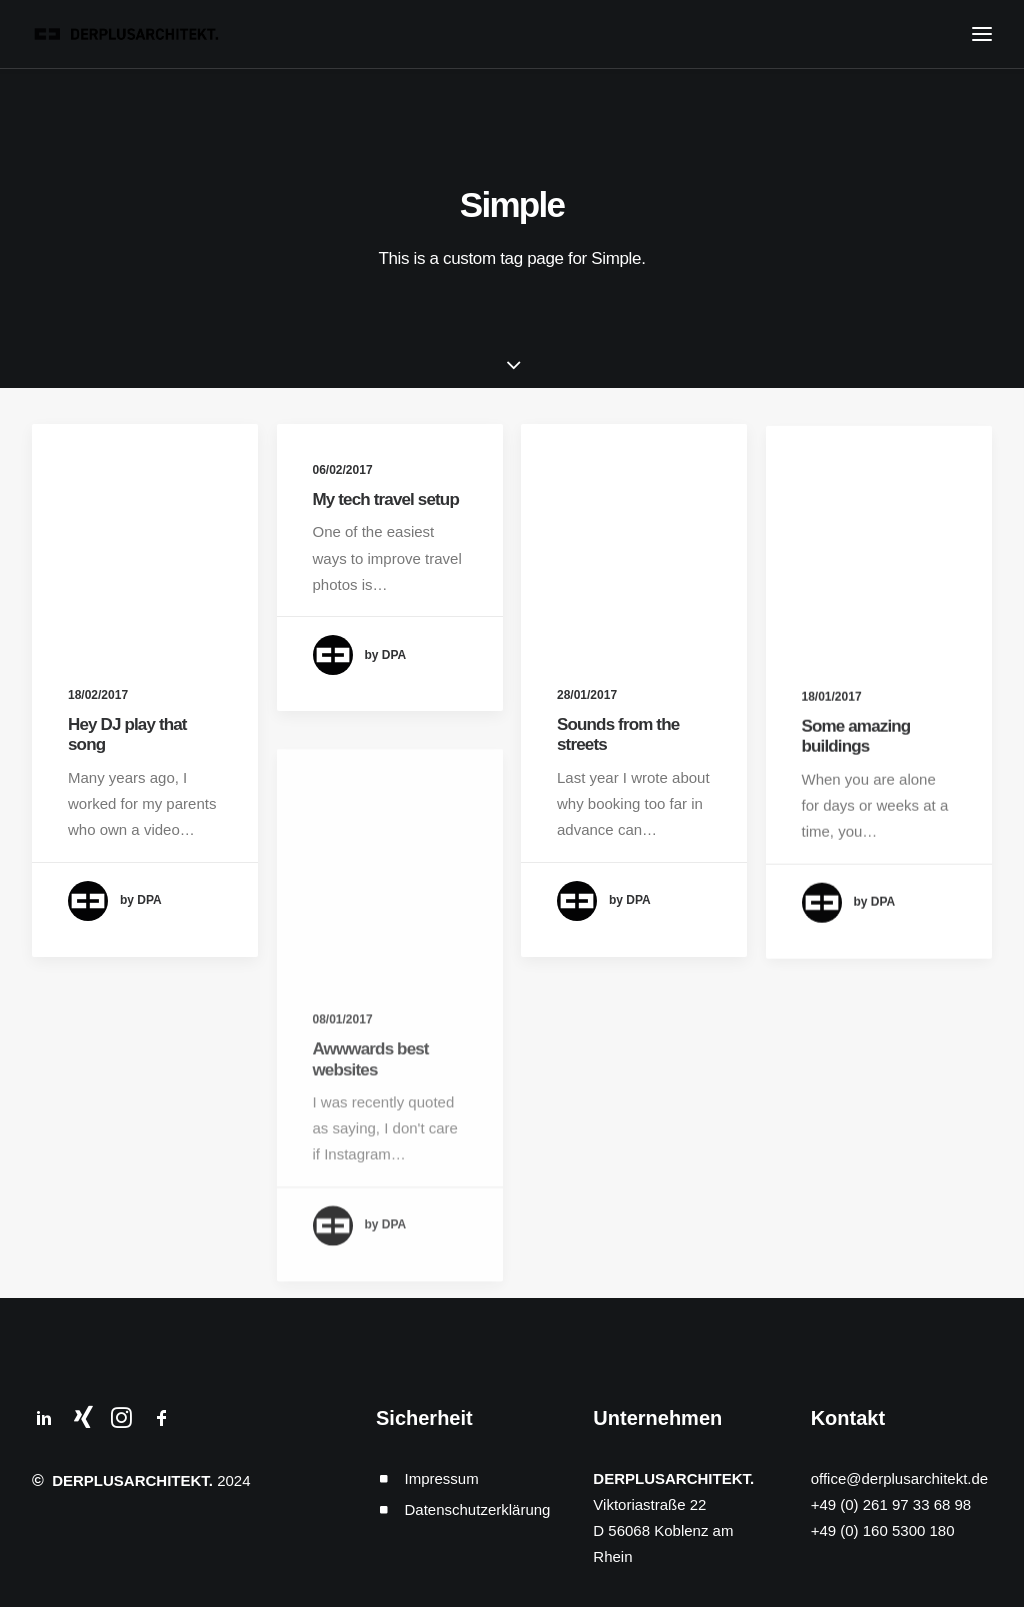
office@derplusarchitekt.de (900, 1478)
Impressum (442, 1478)
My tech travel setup (386, 499)
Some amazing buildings (856, 776)
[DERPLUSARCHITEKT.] (130, 34)
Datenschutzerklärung (478, 1509)
